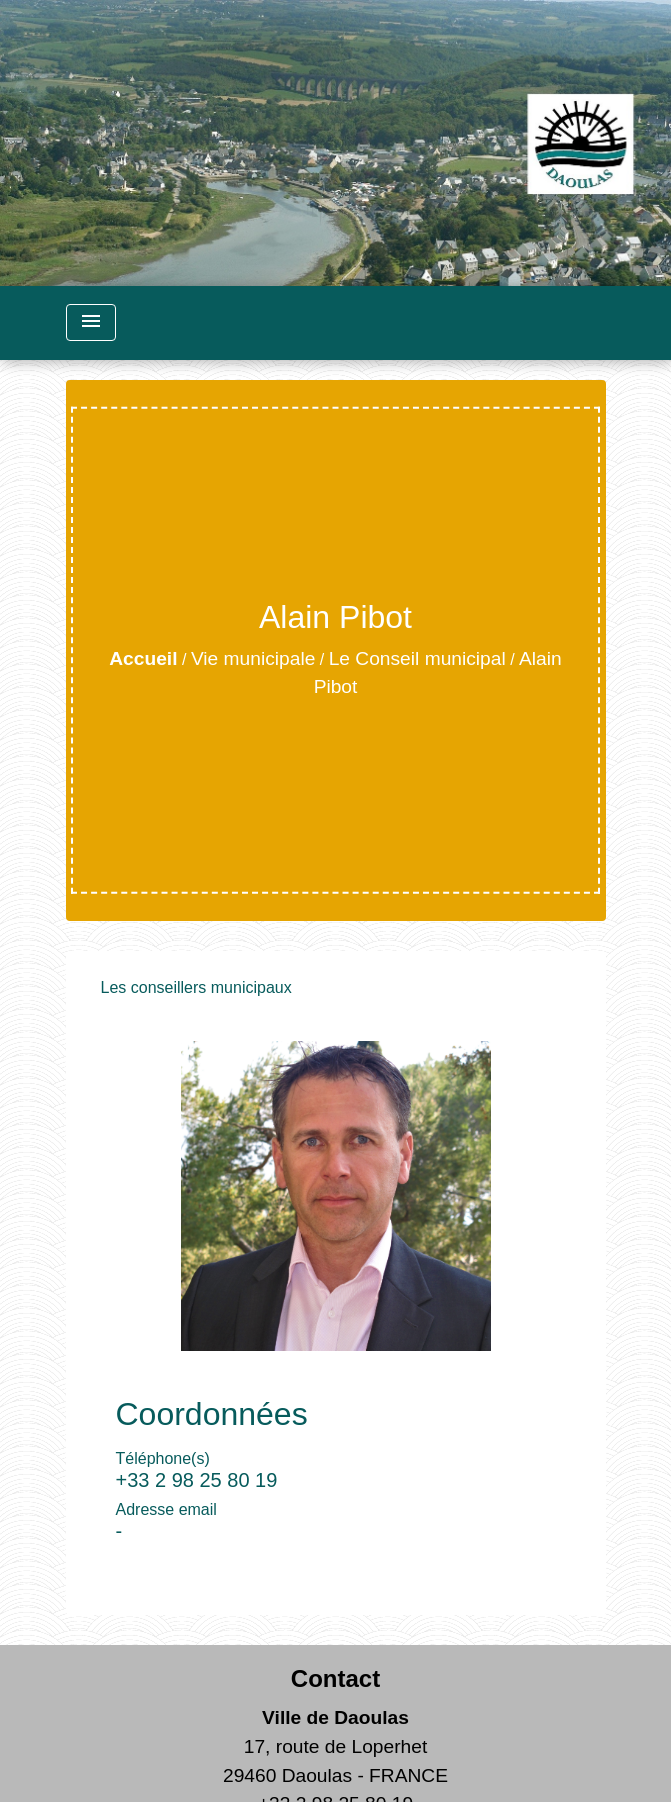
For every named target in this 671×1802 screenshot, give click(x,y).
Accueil (143, 658)
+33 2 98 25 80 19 (197, 1480)
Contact (335, 1678)
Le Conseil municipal (417, 658)
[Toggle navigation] (91, 322)
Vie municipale (253, 658)
